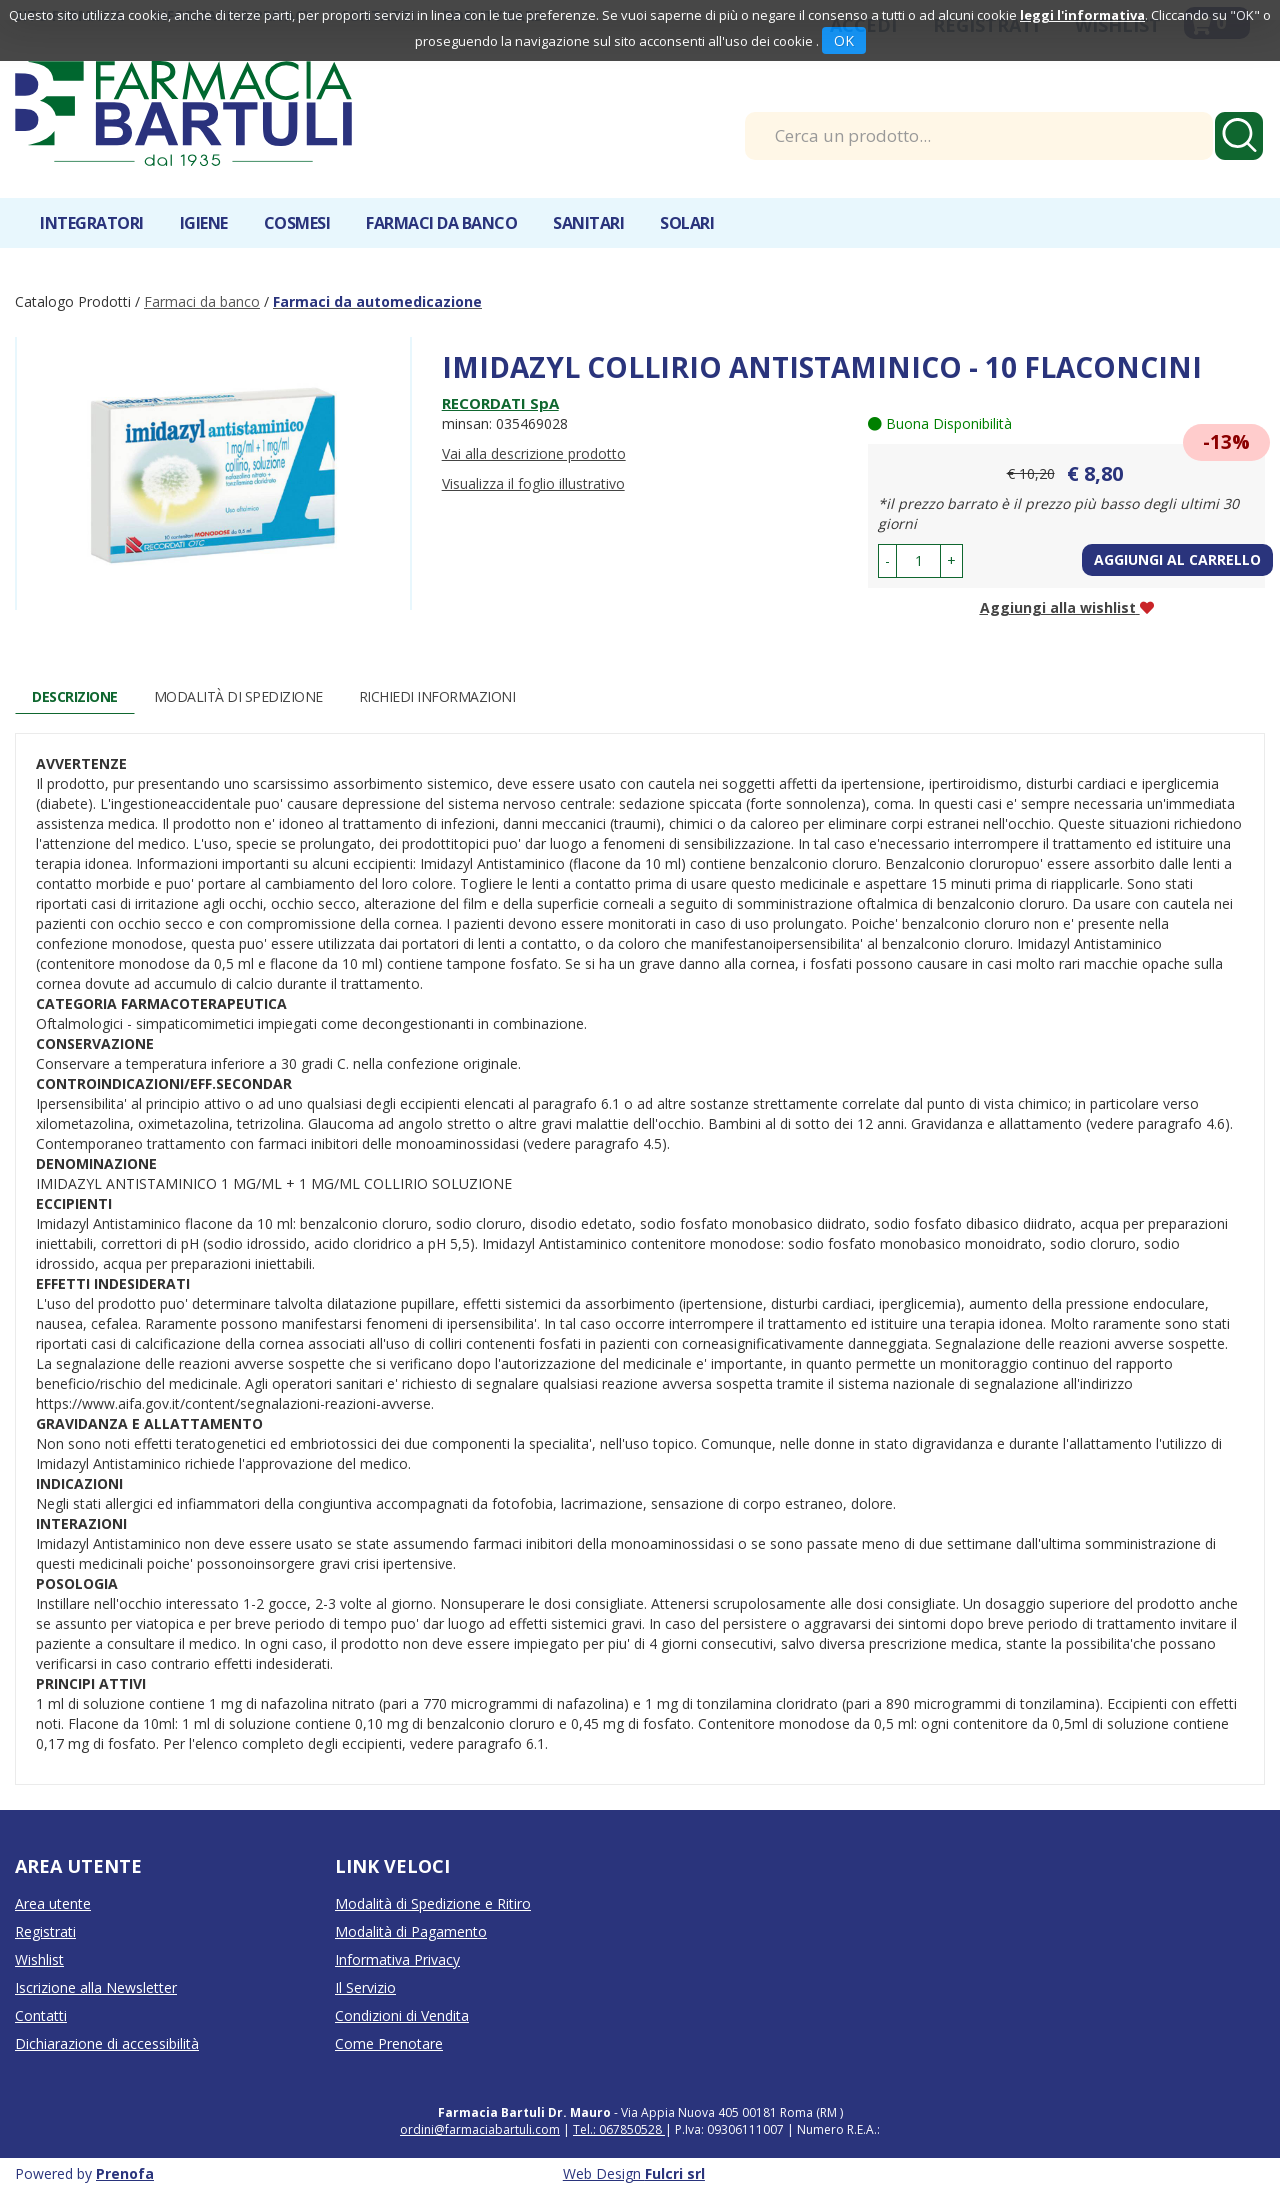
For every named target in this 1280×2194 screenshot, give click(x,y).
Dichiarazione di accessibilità (107, 2043)
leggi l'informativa (1082, 15)
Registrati (45, 1931)
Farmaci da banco (202, 301)
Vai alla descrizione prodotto (534, 453)
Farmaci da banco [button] (441, 223)
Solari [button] (687, 223)
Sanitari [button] (588, 223)
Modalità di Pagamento (411, 1931)
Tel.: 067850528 (619, 2129)
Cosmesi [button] (297, 223)
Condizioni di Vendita (402, 2015)
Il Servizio (365, 1987)
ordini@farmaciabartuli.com (480, 2129)
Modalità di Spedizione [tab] (238, 696)
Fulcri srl (675, 2173)
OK (844, 40)
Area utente (53, 1903)
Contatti (41, 2015)
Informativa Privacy (397, 1959)
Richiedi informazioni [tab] (437, 696)
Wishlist (39, 1959)
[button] (887, 561)
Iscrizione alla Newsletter (96, 1987)
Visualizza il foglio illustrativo (533, 483)
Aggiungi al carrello (1177, 559)
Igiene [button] (204, 223)
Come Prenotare (389, 2043)
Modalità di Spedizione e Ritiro (433, 1903)
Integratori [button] (92, 223)
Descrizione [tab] (75, 696)
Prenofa (125, 2173)
